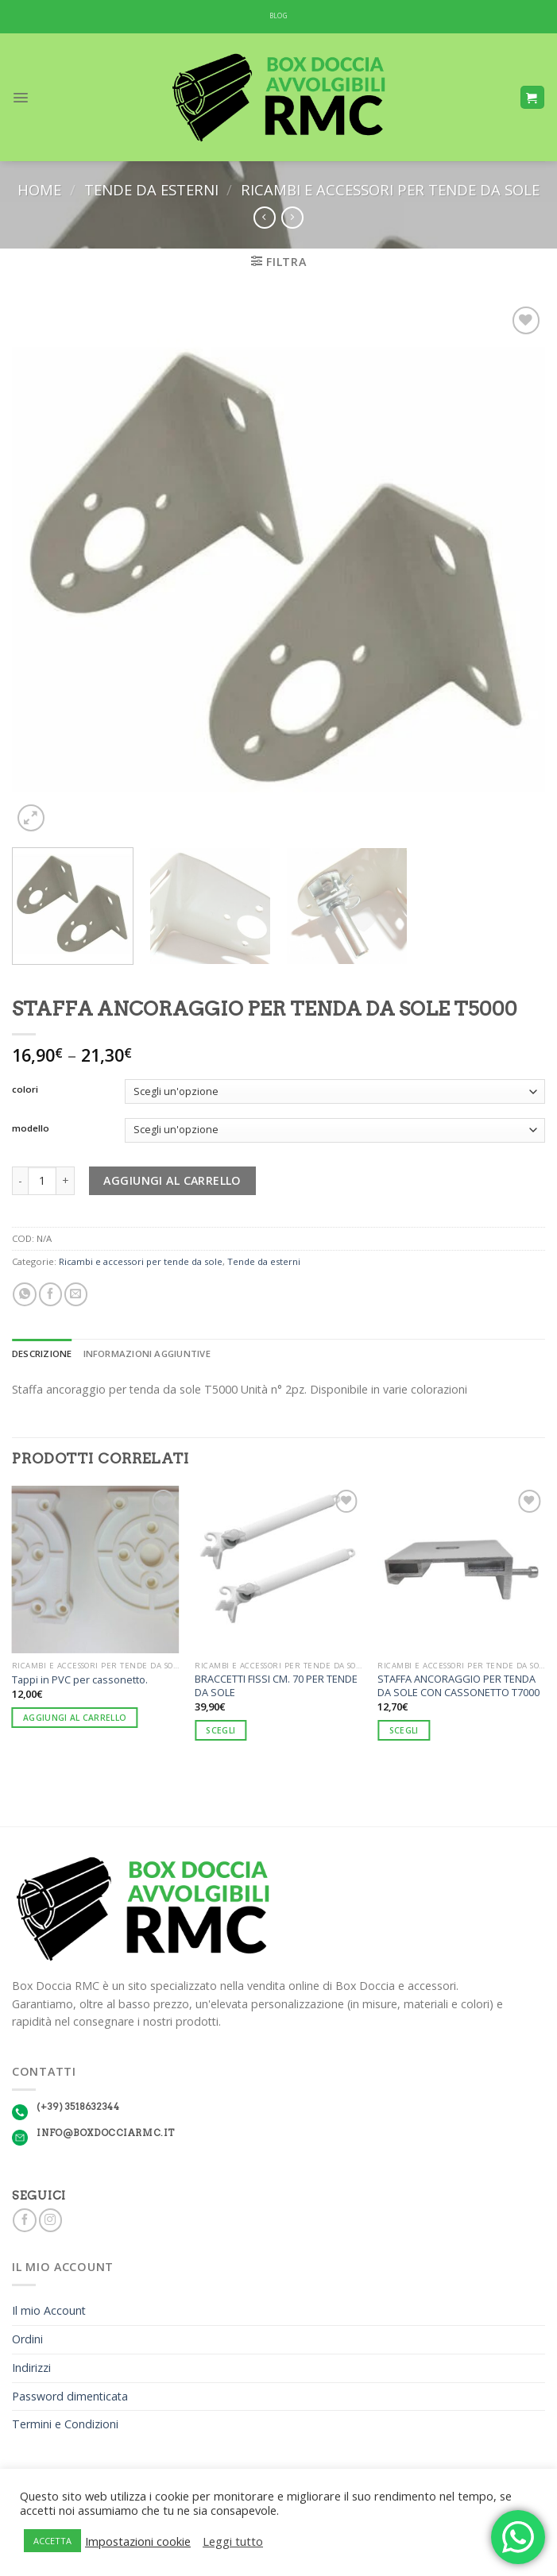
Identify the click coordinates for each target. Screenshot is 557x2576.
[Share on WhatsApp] (24, 1294)
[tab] (42, 1354)
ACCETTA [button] (52, 2541)
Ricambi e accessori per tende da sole (390, 189)
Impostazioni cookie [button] (138, 2541)
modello (30, 1128)
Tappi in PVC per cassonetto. (80, 1680)
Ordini (27, 2339)
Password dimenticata (70, 2396)
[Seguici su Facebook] (24, 2220)
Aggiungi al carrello (172, 1180)
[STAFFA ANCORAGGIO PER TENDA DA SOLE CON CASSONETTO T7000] (461, 1569)
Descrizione (42, 1353)
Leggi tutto (233, 2541)
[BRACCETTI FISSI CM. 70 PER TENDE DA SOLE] (278, 1569)
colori (25, 1089)
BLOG (278, 16)
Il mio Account (49, 2310)
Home (39, 189)
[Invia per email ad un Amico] (75, 1294)
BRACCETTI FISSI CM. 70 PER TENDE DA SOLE (276, 1685)
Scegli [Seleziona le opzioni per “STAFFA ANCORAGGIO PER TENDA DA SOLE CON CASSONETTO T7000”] (404, 1730)
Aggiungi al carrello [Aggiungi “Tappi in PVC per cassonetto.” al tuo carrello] (74, 1717)
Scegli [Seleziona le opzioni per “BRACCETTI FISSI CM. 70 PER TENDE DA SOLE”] (220, 1730)
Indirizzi (31, 2367)
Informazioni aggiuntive (147, 1353)
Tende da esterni (151, 189)
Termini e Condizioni (65, 2423)
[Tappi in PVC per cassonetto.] (96, 1569)
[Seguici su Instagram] (50, 2220)
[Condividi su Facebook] (50, 1294)
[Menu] (20, 97)
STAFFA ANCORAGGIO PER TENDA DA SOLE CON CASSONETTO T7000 (458, 1685)
